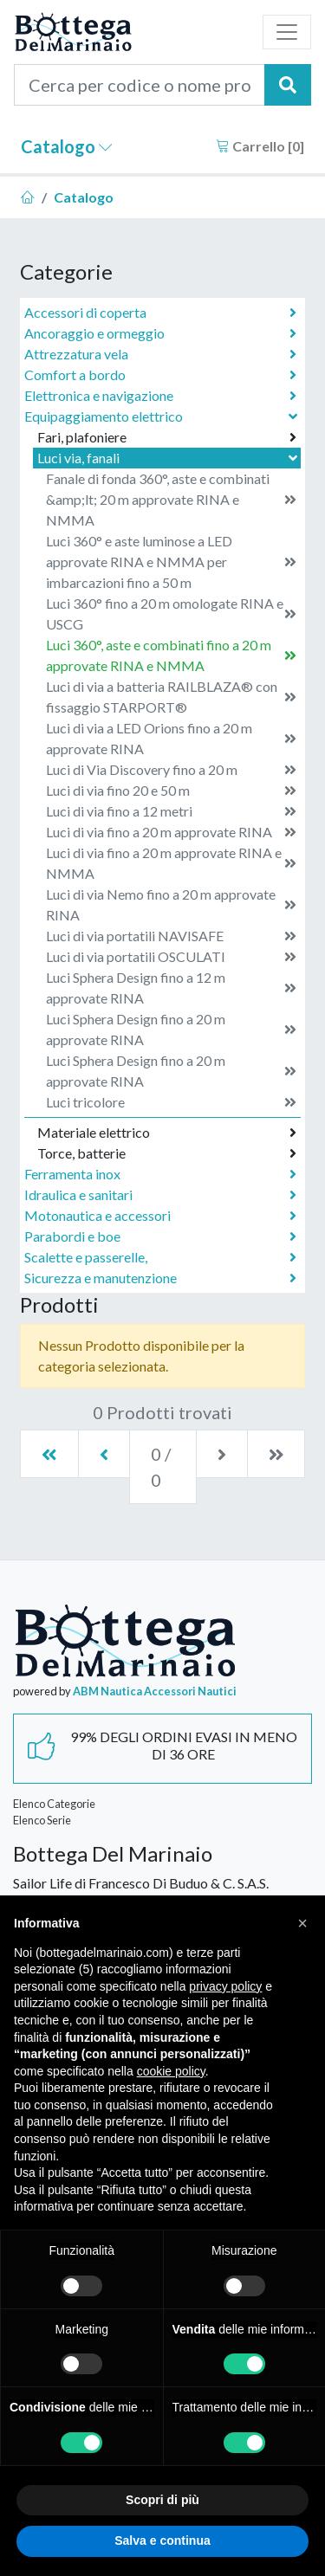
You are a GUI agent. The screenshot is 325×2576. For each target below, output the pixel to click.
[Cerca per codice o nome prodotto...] (139, 85)
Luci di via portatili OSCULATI (171, 956)
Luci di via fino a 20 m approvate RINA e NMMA (171, 862)
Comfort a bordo (160, 375)
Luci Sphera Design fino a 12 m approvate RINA (171, 987)
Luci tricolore (171, 1102)
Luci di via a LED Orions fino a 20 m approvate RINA (171, 738)
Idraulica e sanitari (160, 1195)
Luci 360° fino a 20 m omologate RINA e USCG (171, 613)
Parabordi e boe (160, 1236)
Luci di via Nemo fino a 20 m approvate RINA (171, 904)
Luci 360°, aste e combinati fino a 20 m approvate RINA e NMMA (171, 655)
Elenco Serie (42, 1820)
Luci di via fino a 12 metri (171, 811)
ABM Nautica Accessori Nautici (155, 1691)
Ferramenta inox (160, 1174)
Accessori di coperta (160, 312)
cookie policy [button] (171, 2071)
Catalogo (67, 146)
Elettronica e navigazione (160, 395)
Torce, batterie (166, 1153)
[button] (302, 1923)
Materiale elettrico (166, 1132)
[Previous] (104, 1454)
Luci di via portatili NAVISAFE (171, 936)
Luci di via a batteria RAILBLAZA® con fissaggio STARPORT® (171, 696)
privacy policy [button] (225, 1986)
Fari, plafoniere (166, 437)
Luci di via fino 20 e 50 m (171, 790)
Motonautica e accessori (160, 1215)
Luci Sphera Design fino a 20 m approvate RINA (171, 1029)
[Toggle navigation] (287, 32)
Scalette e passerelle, (160, 1257)
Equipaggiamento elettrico (162, 416)
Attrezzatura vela (160, 354)
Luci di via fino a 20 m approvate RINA (171, 832)
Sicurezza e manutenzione (160, 1278)
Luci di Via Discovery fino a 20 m (171, 769)
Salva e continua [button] (162, 2540)
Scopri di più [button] (162, 2500)
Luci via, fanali (169, 457)
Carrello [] (260, 146)
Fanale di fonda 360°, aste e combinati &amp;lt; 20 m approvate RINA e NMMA (171, 499)
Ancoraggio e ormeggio (160, 333)
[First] (49, 1454)
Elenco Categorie (54, 1804)
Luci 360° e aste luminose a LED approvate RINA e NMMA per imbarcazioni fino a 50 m (171, 562)
